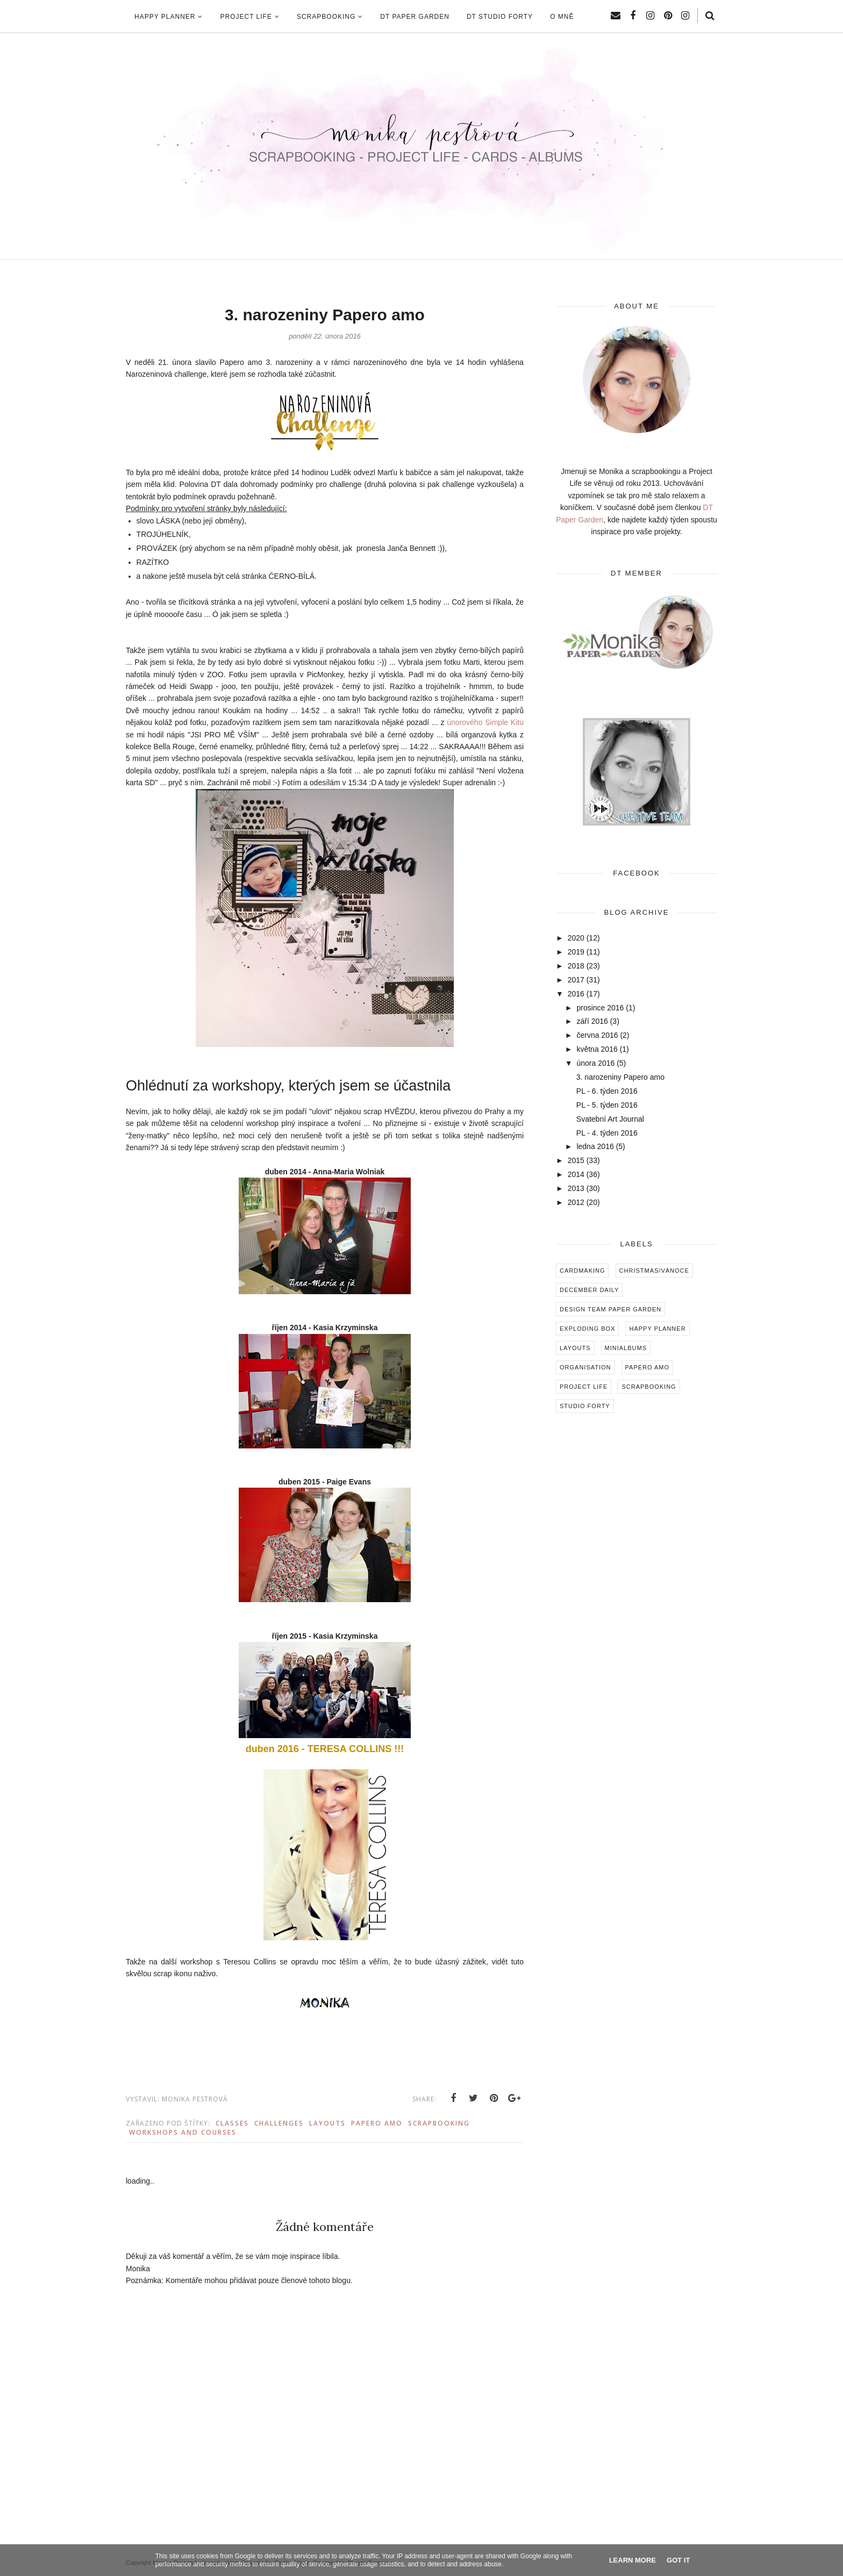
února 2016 (595, 1063)
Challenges (279, 2123)
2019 (576, 952)
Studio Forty (585, 1406)
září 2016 (592, 1021)
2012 (576, 1202)
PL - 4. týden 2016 (607, 1133)
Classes (232, 2123)
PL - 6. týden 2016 (607, 1091)
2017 (576, 979)
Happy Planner (657, 1328)
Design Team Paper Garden (610, 1309)
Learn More (632, 2560)
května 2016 (596, 1049)
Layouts (327, 2123)
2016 (576, 993)
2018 (576, 965)
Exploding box (587, 1328)
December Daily (589, 1290)
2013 (576, 1188)
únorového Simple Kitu (485, 722)
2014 (576, 1174)
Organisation (585, 1367)
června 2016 (597, 1035)
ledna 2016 (594, 1146)
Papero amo (377, 2123)
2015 (576, 1160)
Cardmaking (582, 1270)
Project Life (584, 1386)
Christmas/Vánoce (654, 1270)
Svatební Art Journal (610, 1119)
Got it (678, 2560)
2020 (576, 938)
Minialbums (626, 1348)
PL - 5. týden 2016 (607, 1105)
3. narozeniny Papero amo (620, 1077)
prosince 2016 (600, 1007)
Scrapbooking (439, 2123)
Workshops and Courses (183, 2132)
